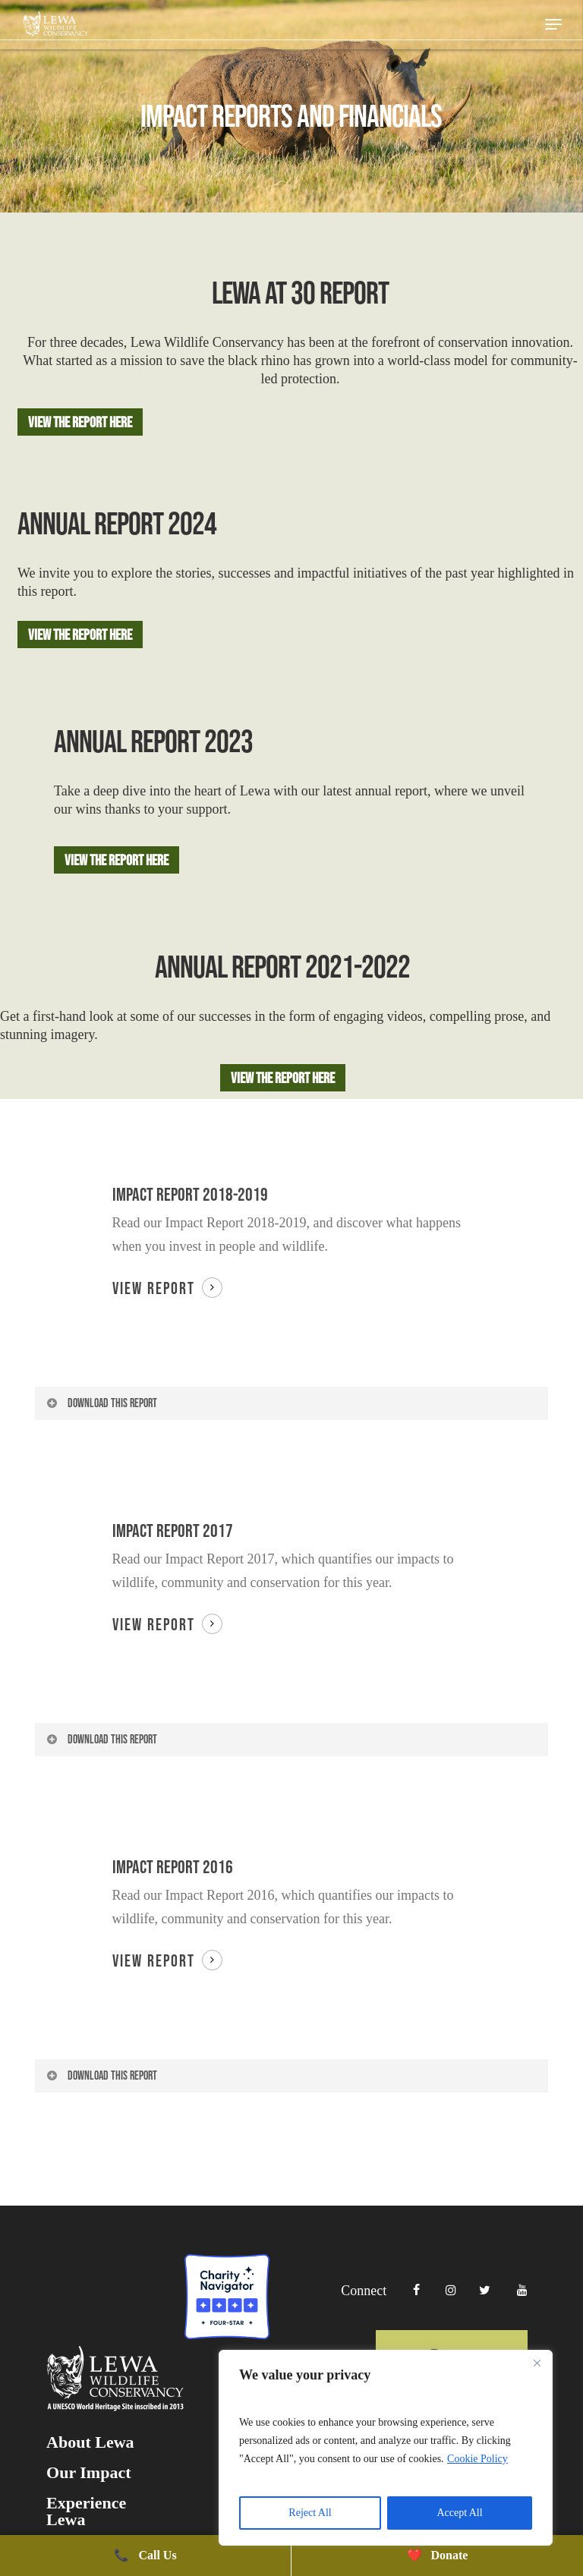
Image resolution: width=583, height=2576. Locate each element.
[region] (386, 2448)
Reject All (309, 2512)
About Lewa (90, 2528)
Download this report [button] (101, 1402)
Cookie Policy (477, 2458)
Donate (437, 2555)
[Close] (537, 2363)
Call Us (145, 2555)
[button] (553, 24)
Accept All (459, 2512)
